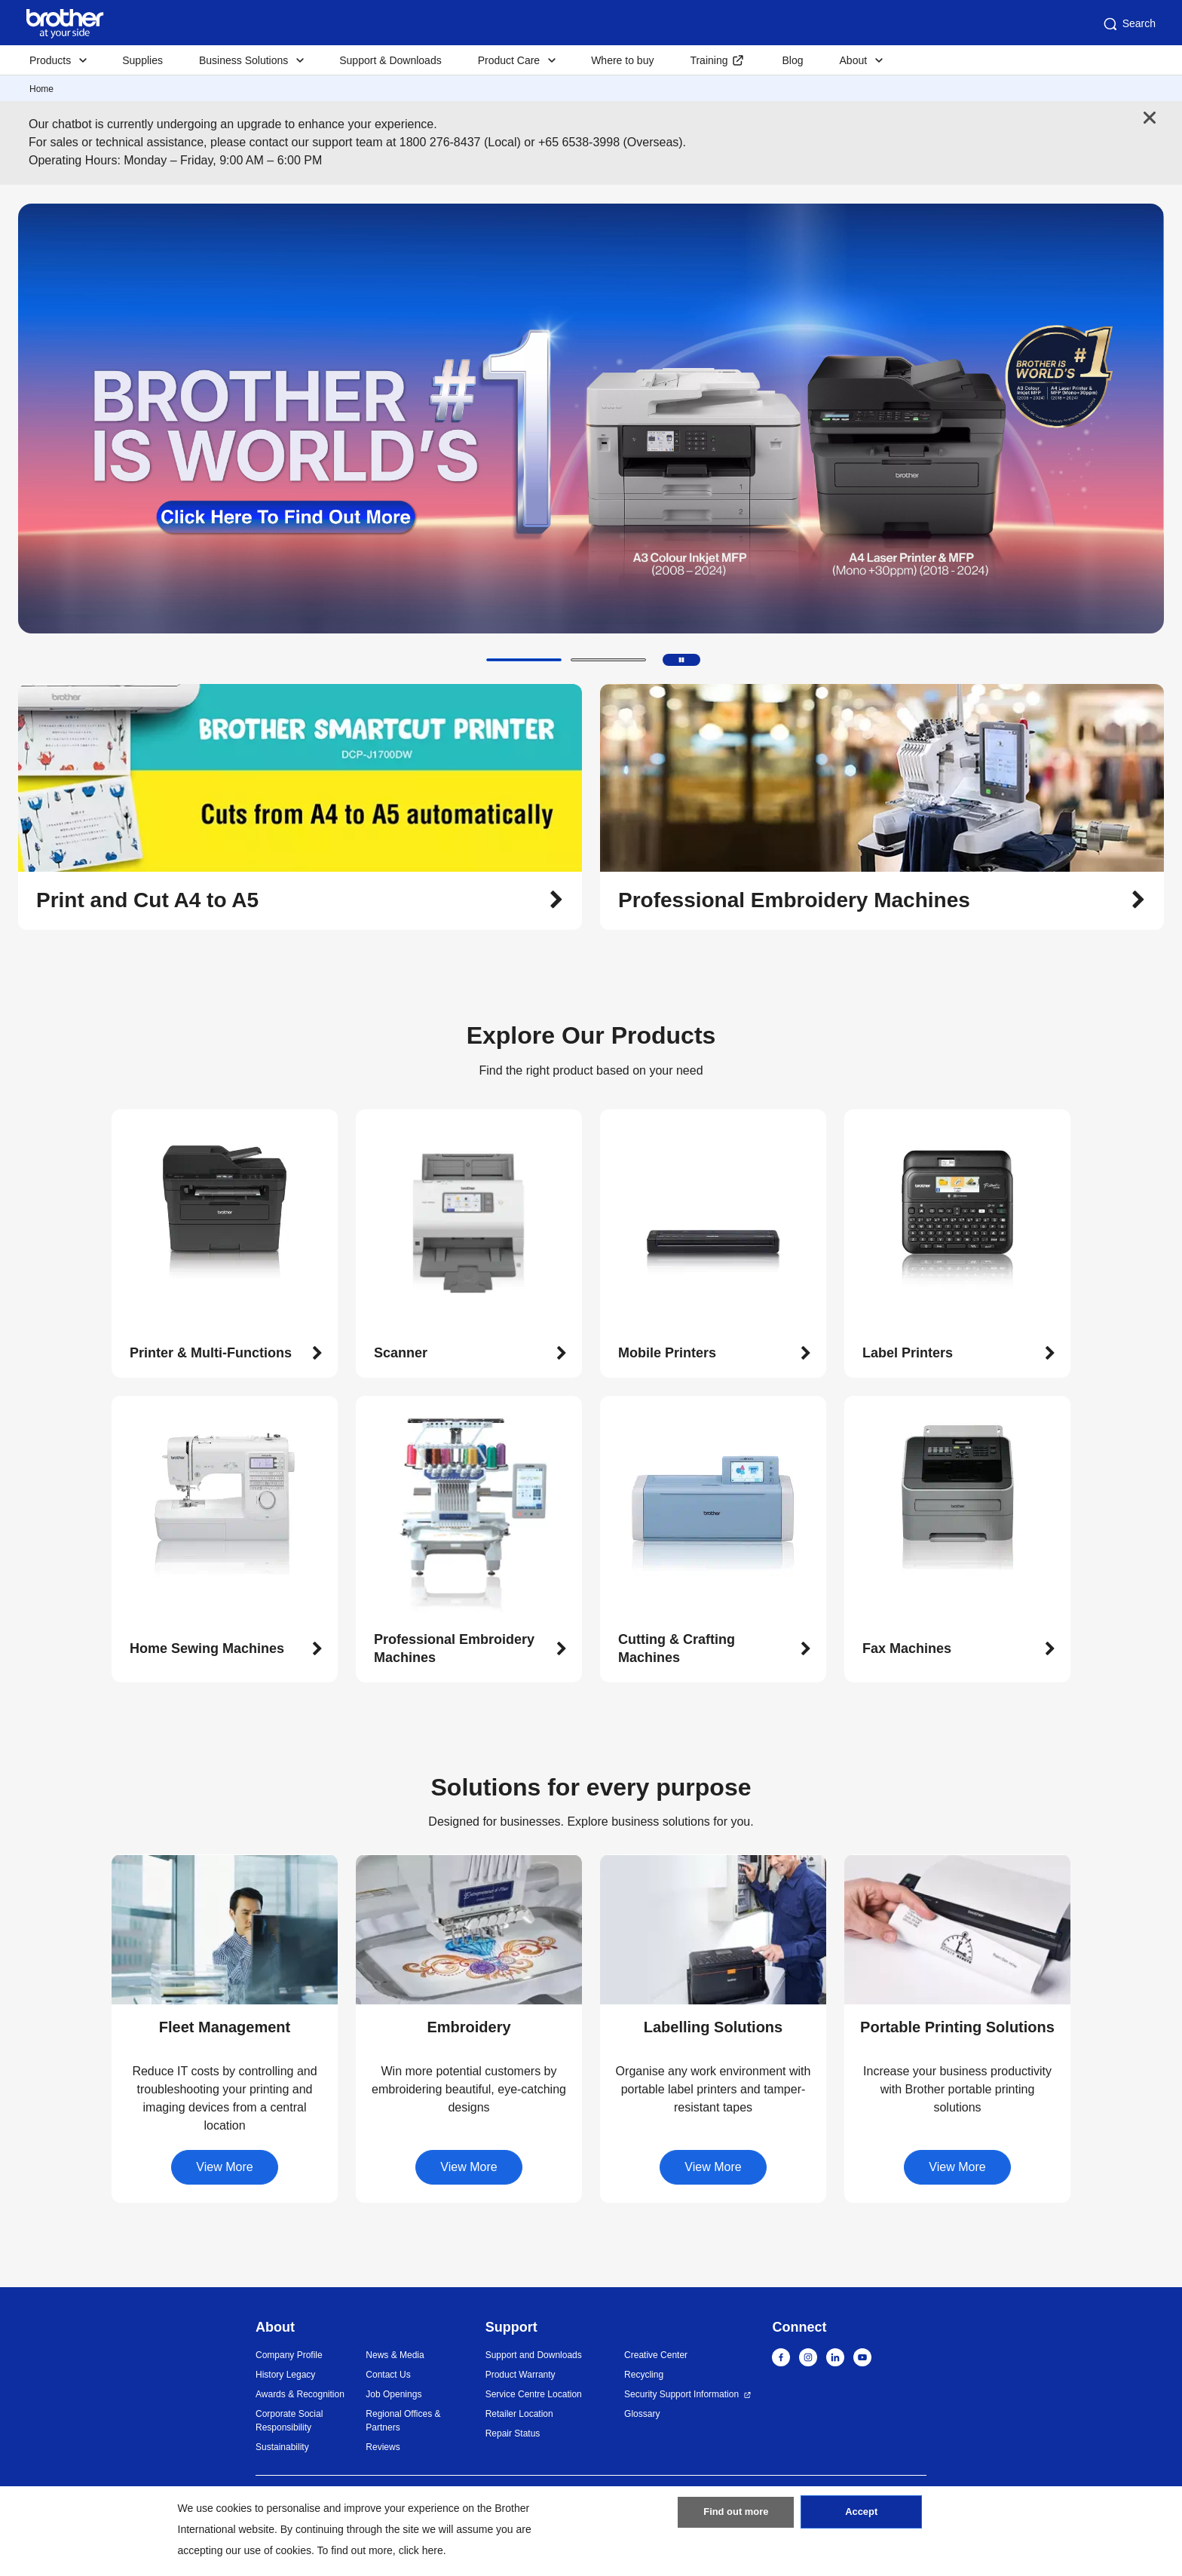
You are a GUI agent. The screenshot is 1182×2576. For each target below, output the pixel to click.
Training (708, 60)
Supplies (142, 60)
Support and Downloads (533, 2355)
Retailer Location (519, 2414)
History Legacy (285, 2374)
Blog (792, 60)
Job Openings (393, 2394)
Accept (862, 2518)
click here (421, 2550)
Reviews (383, 2447)
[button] (524, 659)
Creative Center (655, 2355)
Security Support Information (681, 2394)
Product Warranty (520, 2374)
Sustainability (282, 2447)
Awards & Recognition (300, 2394)
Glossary (642, 2414)
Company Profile (289, 2355)
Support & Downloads (390, 60)
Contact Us (388, 2374)
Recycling (643, 2374)
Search (1128, 24)
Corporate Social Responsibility (289, 2421)
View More (224, 2166)
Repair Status (512, 2433)
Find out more (736, 2518)
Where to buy (622, 60)
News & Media (395, 2355)
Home (41, 89)
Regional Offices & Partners (403, 2421)
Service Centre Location (533, 2394)
